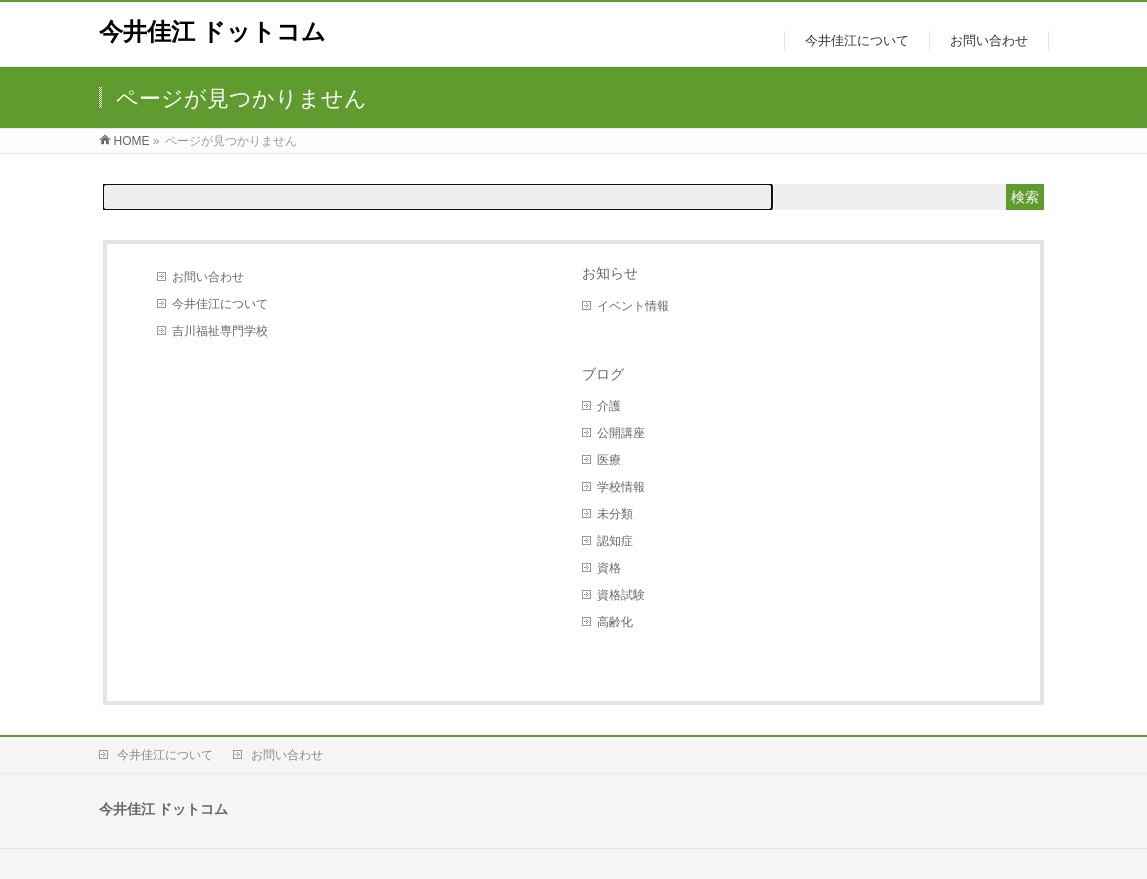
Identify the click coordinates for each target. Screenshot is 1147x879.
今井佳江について (220, 304)
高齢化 (615, 622)
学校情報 (621, 487)
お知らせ (610, 273)
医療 (609, 460)
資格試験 (621, 595)
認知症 (615, 541)
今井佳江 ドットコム (213, 31)
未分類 (615, 514)
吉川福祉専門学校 (220, 331)
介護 (609, 406)
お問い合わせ (208, 277)
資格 (609, 568)
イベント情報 (633, 306)
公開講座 (621, 433)
